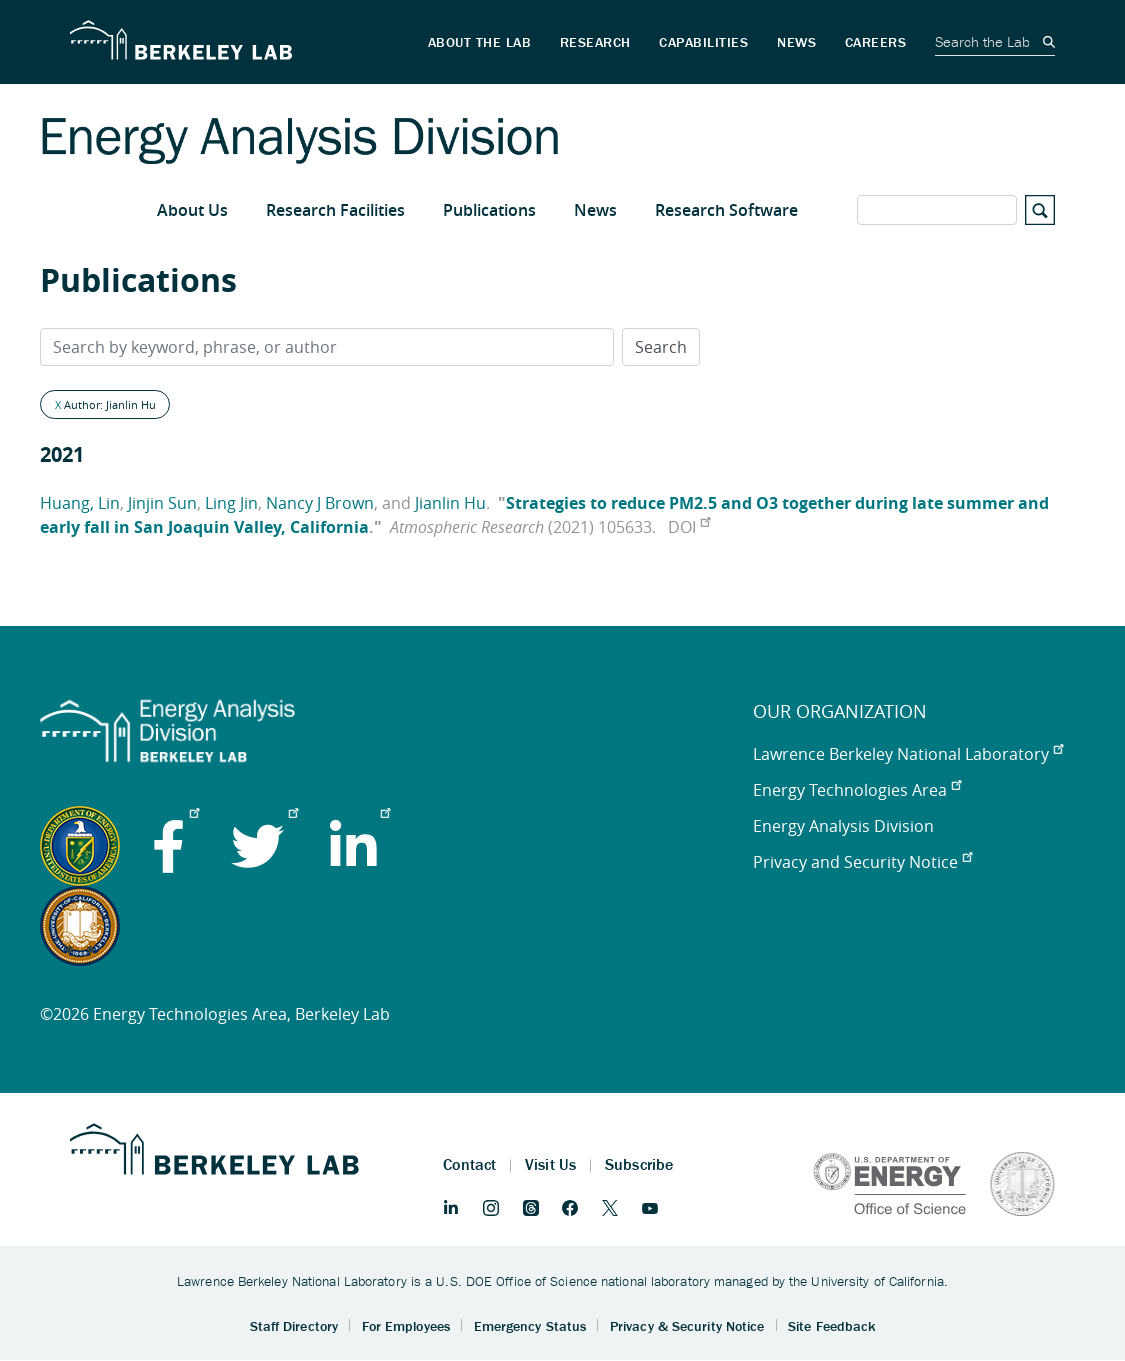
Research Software (726, 210)
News (595, 210)
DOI (689, 527)
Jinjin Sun (162, 503)
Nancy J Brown (320, 503)
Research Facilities (335, 210)
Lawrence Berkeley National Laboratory (908, 754)
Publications (489, 210)
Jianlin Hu (450, 503)
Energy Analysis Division (843, 826)
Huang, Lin (80, 503)
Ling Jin (231, 503)
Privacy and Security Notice (862, 862)
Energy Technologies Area (857, 790)
